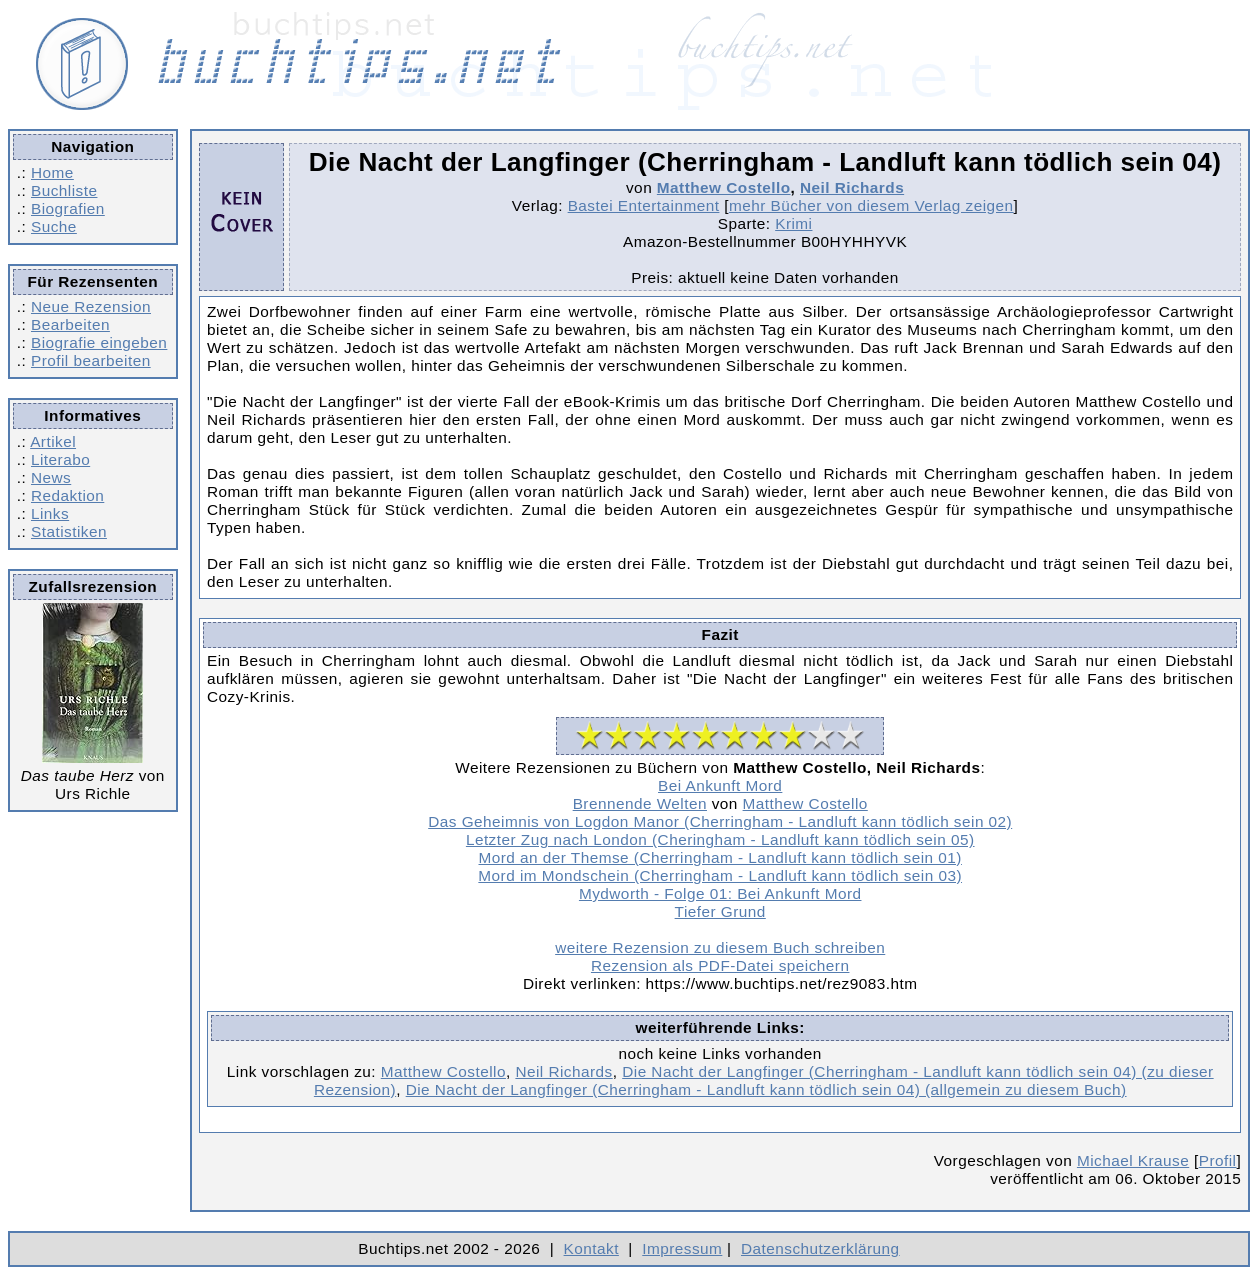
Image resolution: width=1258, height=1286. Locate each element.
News (51, 477)
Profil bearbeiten (91, 360)
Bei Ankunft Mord (720, 785)
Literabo (60, 459)
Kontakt (591, 1248)
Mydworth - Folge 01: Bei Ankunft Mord (720, 893)
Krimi (793, 223)
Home (52, 172)
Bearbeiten (70, 324)
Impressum (682, 1248)
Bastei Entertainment (644, 205)
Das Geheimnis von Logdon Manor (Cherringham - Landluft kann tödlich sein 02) (720, 821)
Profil (1218, 1160)
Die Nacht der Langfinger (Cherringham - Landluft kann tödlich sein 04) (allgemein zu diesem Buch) (766, 1089)
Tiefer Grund (720, 911)
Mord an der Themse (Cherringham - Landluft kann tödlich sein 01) (720, 857)
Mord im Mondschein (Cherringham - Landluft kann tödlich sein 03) (720, 875)
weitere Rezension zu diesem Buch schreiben (720, 947)
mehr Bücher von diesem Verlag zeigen (871, 205)
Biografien (68, 208)
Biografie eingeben (99, 342)
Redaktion (67, 495)
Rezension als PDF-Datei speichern (720, 965)
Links (50, 513)
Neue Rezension (91, 306)
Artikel (53, 441)
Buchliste (64, 190)
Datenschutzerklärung (820, 1248)
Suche (54, 226)
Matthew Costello (724, 187)
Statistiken (69, 531)
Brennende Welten (640, 803)
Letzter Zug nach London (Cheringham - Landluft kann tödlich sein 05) (720, 839)
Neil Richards (852, 187)
